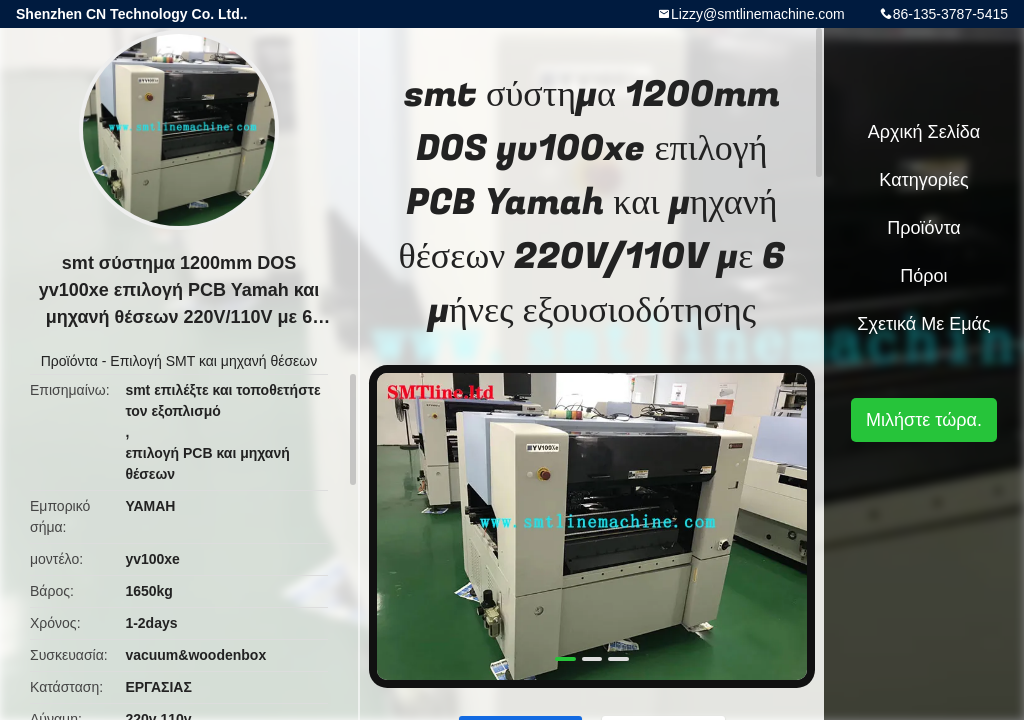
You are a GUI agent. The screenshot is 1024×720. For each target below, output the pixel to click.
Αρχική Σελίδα (924, 132)
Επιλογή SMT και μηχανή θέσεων (213, 361)
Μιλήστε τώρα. (924, 420)
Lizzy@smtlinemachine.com (758, 14)
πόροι (923, 276)
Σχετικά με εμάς (923, 324)
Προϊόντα (69, 361)
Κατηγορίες (923, 180)
